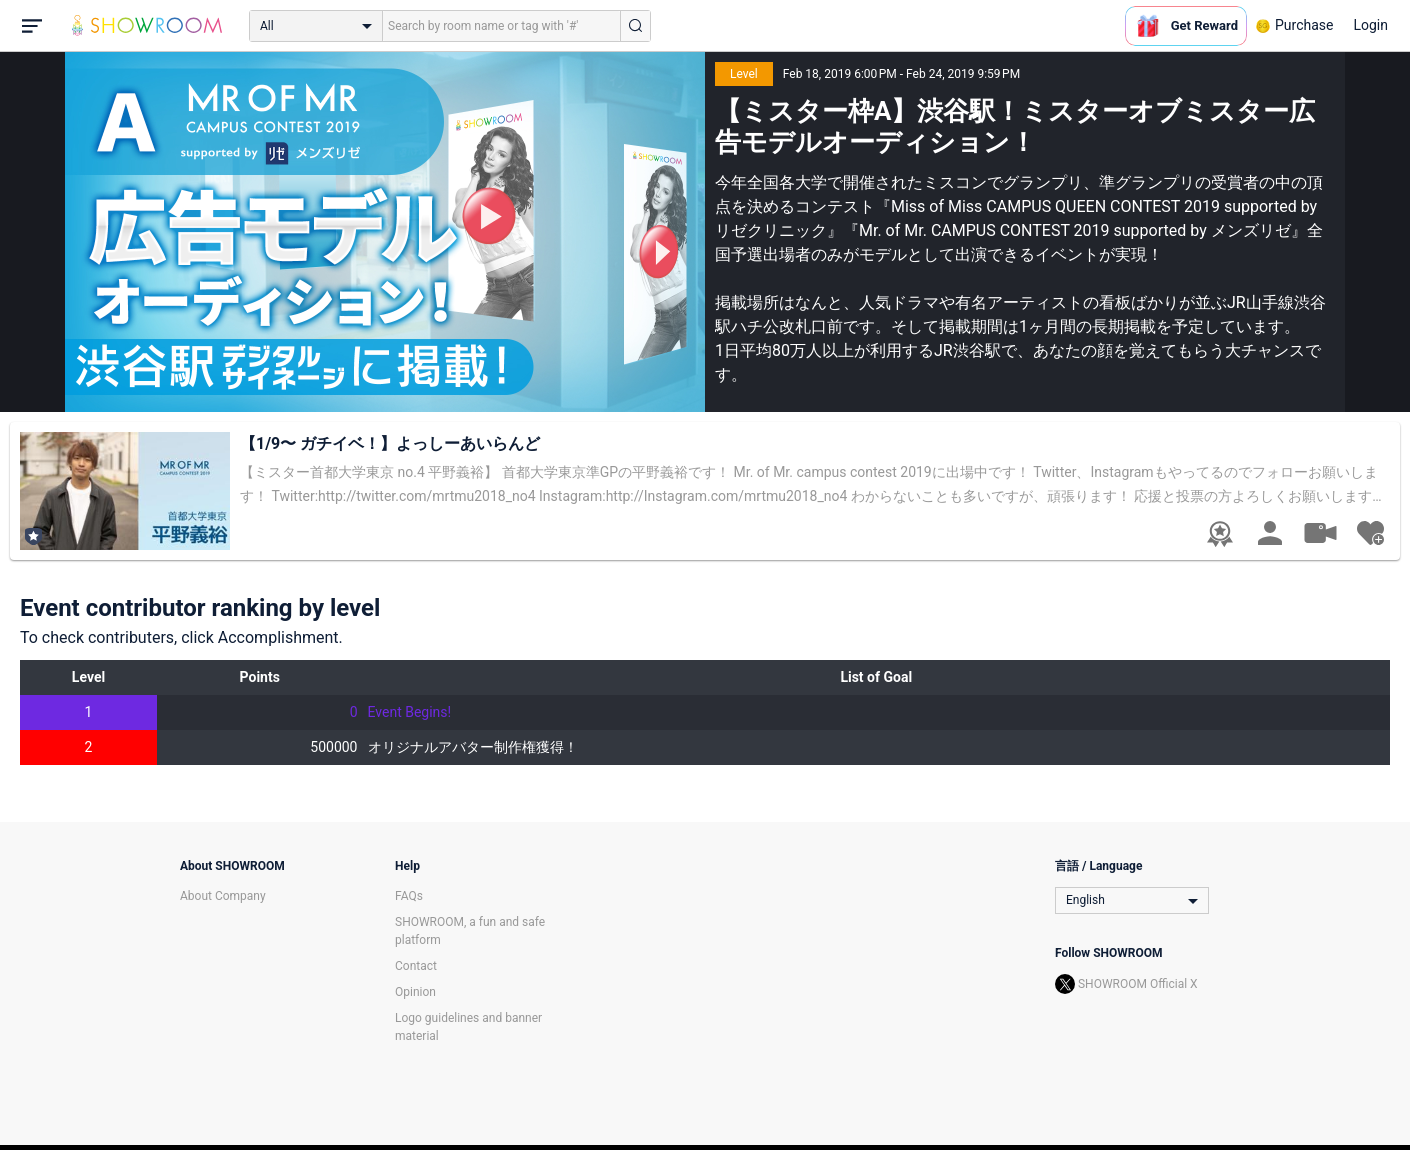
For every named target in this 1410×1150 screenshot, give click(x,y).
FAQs (409, 896)
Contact (416, 966)
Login (1370, 25)
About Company (223, 896)
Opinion (415, 992)
